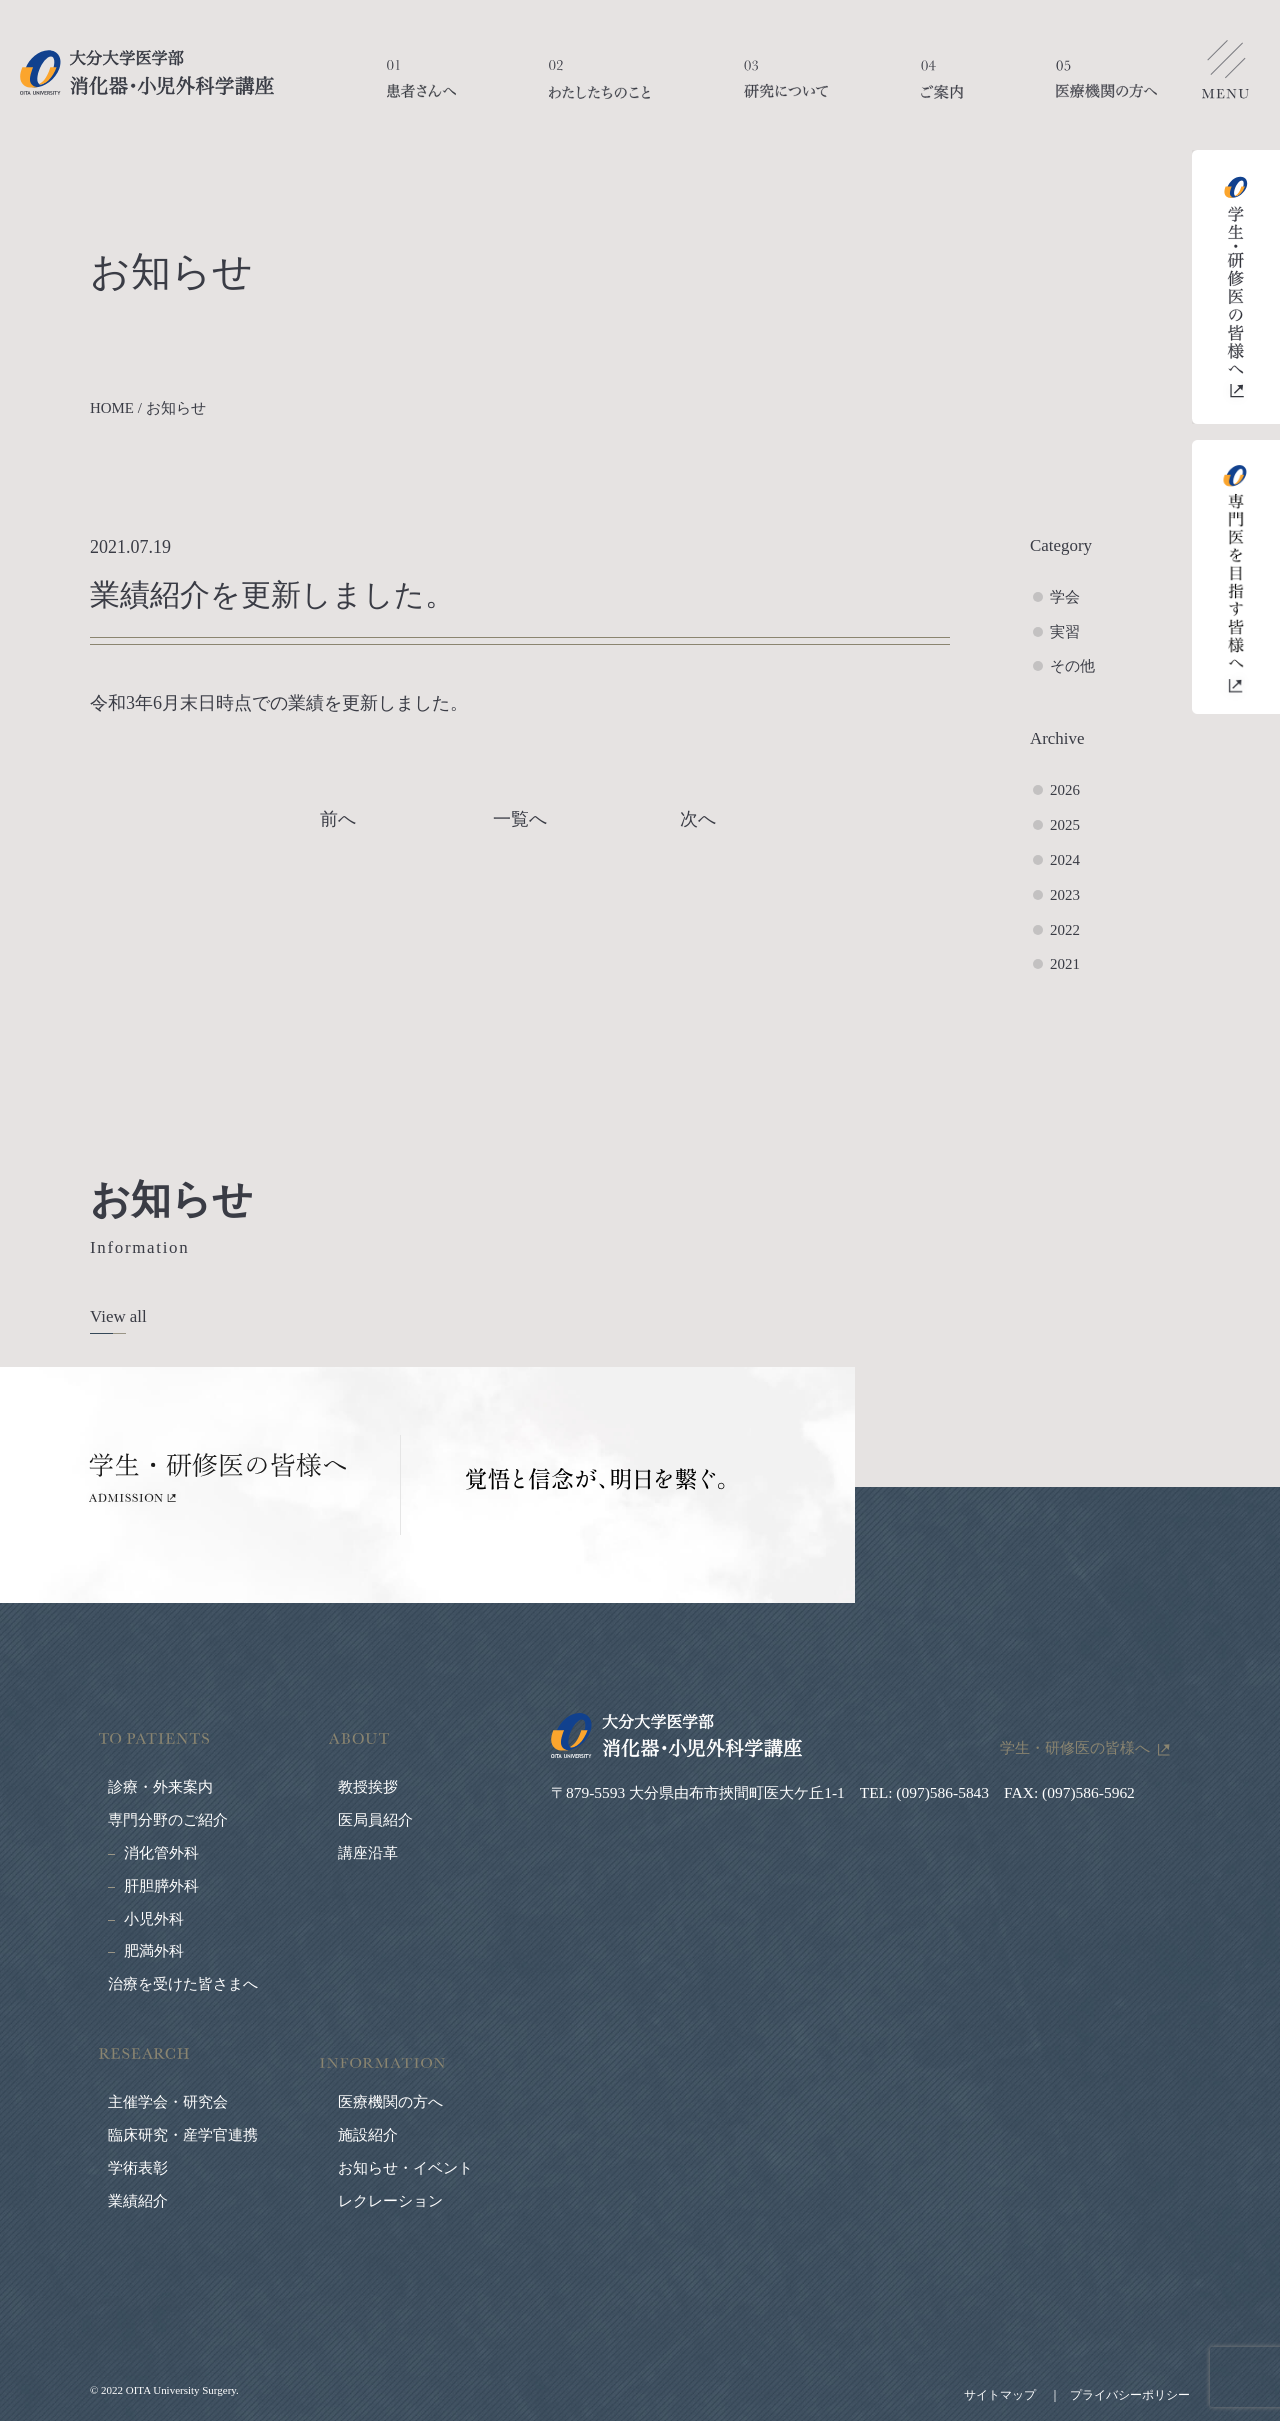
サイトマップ (1000, 2395)
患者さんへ (421, 90)
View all (118, 1316)
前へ (338, 819)
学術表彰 (138, 2168)
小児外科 (154, 1919)
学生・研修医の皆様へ (1075, 1747)
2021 (1065, 964)
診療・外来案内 (160, 1787)
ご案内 (942, 90)
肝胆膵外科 (161, 1886)
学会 (1065, 597)
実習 (1065, 632)
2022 (1065, 930)
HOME (112, 408)
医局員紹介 (375, 1820)
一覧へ (520, 819)
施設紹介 (368, 2135)
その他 (1072, 666)
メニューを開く (1225, 75)
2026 (1065, 790)
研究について (786, 90)
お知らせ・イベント (405, 2168)
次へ (698, 819)
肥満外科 (154, 1951)
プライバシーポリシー (1130, 2395)
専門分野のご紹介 (168, 1820)
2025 (1065, 825)
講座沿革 (368, 1853)
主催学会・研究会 (168, 2102)
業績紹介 (138, 2201)
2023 (1065, 895)
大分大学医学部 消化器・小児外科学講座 (147, 72)
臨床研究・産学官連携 (183, 2135)
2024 (1065, 860)
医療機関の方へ (1106, 90)
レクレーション (390, 2201)
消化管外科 (161, 1853)
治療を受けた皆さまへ (183, 1984)
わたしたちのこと (599, 90)
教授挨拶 (368, 1787)
